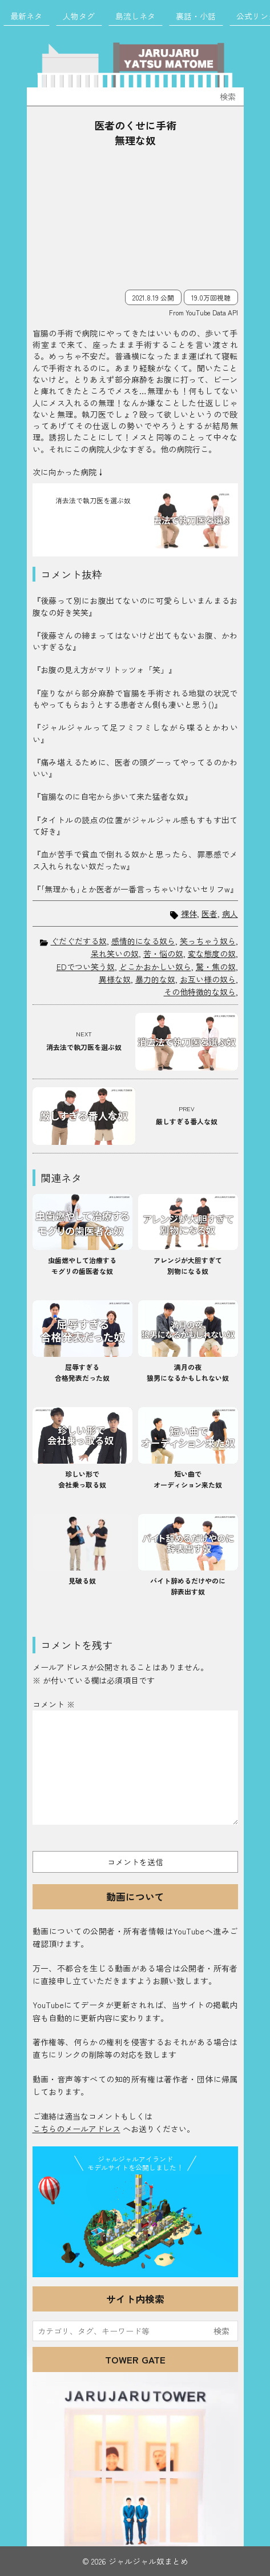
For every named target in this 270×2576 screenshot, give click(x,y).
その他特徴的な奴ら (200, 991)
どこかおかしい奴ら (155, 966)
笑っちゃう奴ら (208, 941)
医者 (209, 914)
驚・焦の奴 (216, 966)
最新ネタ (26, 16)
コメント (54, 1704)
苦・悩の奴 (163, 953)
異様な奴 (115, 979)
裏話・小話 (196, 16)
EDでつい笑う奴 (86, 966)
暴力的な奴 (155, 979)
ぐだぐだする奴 (79, 941)
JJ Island (135, 2223)
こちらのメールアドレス (76, 2128)
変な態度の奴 (212, 953)
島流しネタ (135, 16)
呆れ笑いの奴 (115, 953)
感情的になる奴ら (143, 941)
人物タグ (79, 16)
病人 (230, 914)
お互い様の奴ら (208, 979)
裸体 (189, 914)
